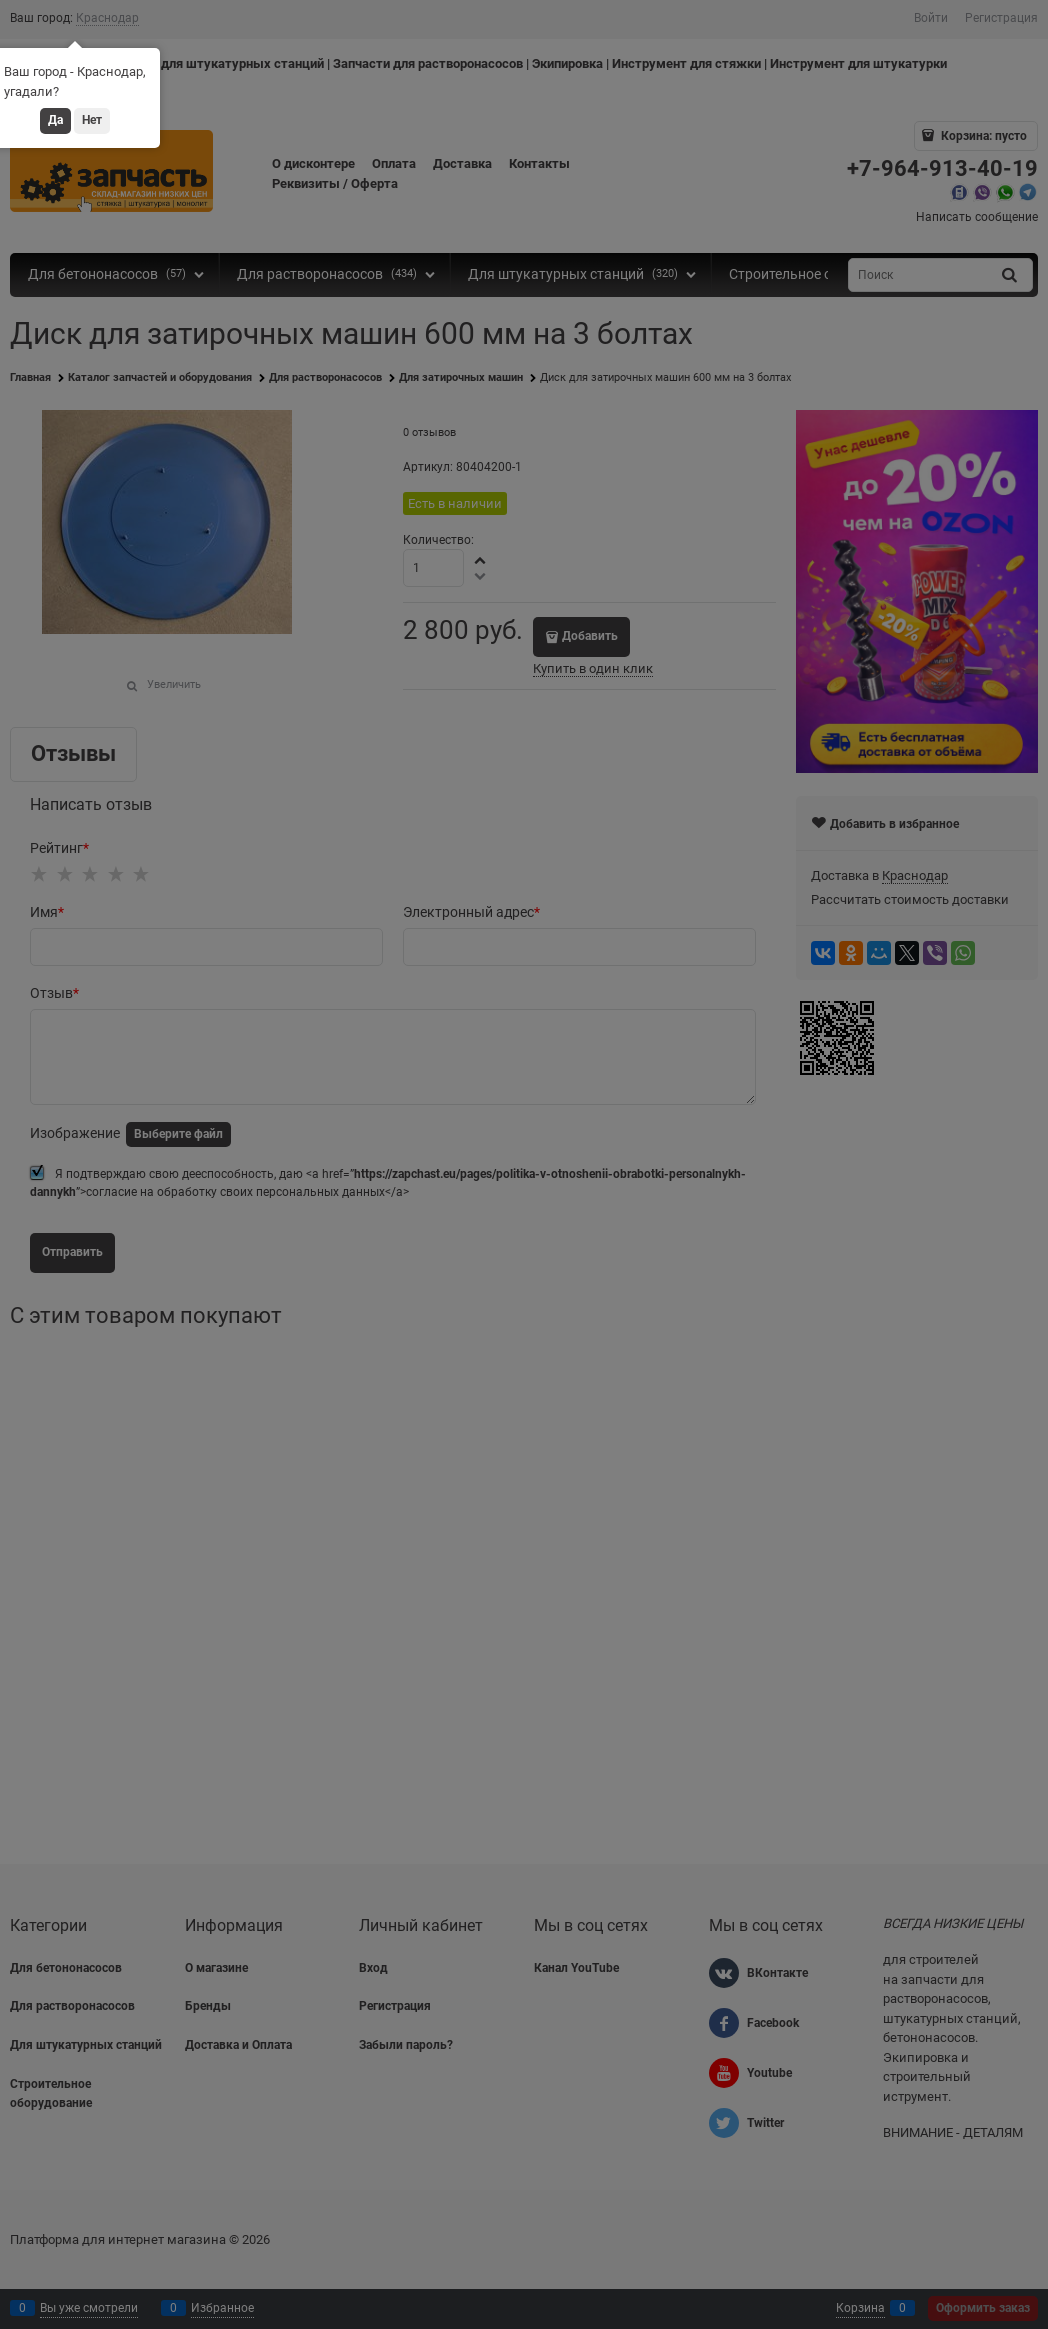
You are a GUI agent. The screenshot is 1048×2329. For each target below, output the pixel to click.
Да (55, 120)
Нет (92, 120)
